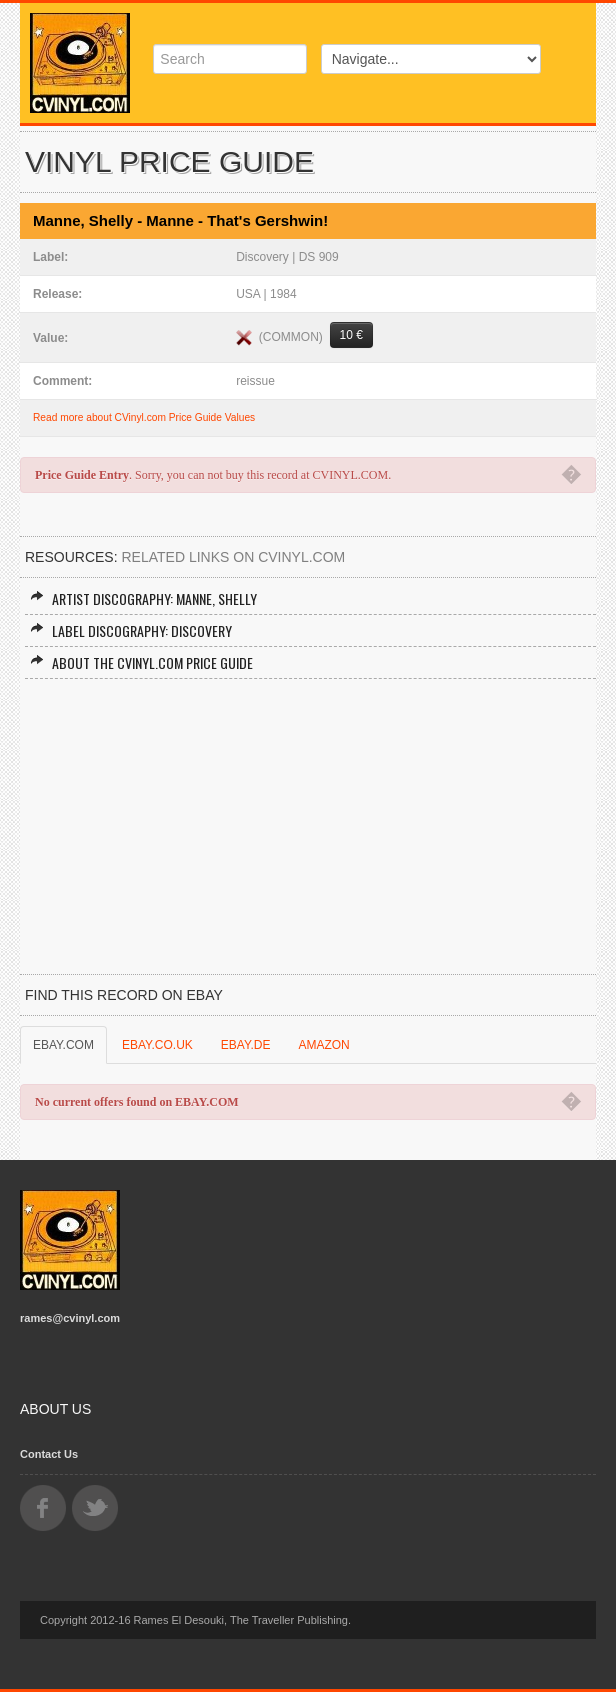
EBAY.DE (246, 1045)
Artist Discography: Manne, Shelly (143, 598)
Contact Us (49, 1454)
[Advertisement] (308, 829)
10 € (351, 335)
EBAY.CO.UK (157, 1045)
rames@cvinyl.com (70, 1318)
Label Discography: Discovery (131, 630)
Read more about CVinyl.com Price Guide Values (144, 417)
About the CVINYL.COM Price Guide (141, 662)
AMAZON (323, 1045)
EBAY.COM (63, 1045)
